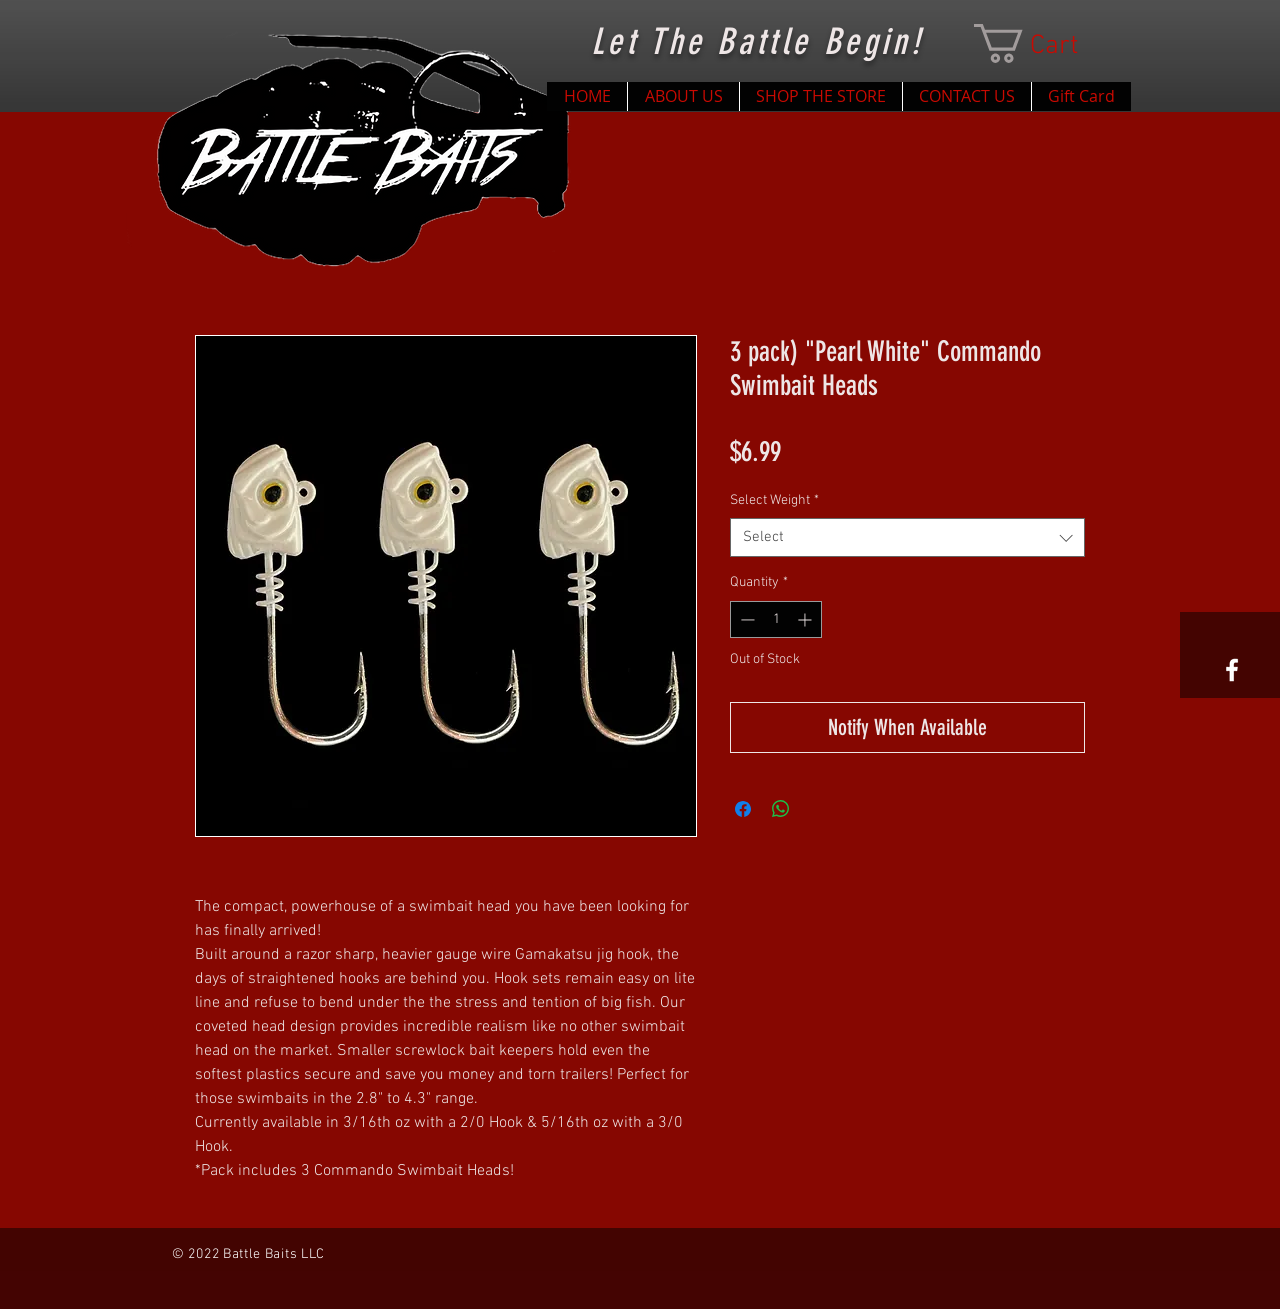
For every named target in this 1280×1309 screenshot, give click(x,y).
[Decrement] (745, 619)
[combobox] (907, 537)
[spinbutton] (776, 619)
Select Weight (774, 500)
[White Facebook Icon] (1232, 670)
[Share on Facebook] (743, 809)
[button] (1046, 43)
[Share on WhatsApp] (781, 809)
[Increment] (806, 619)
